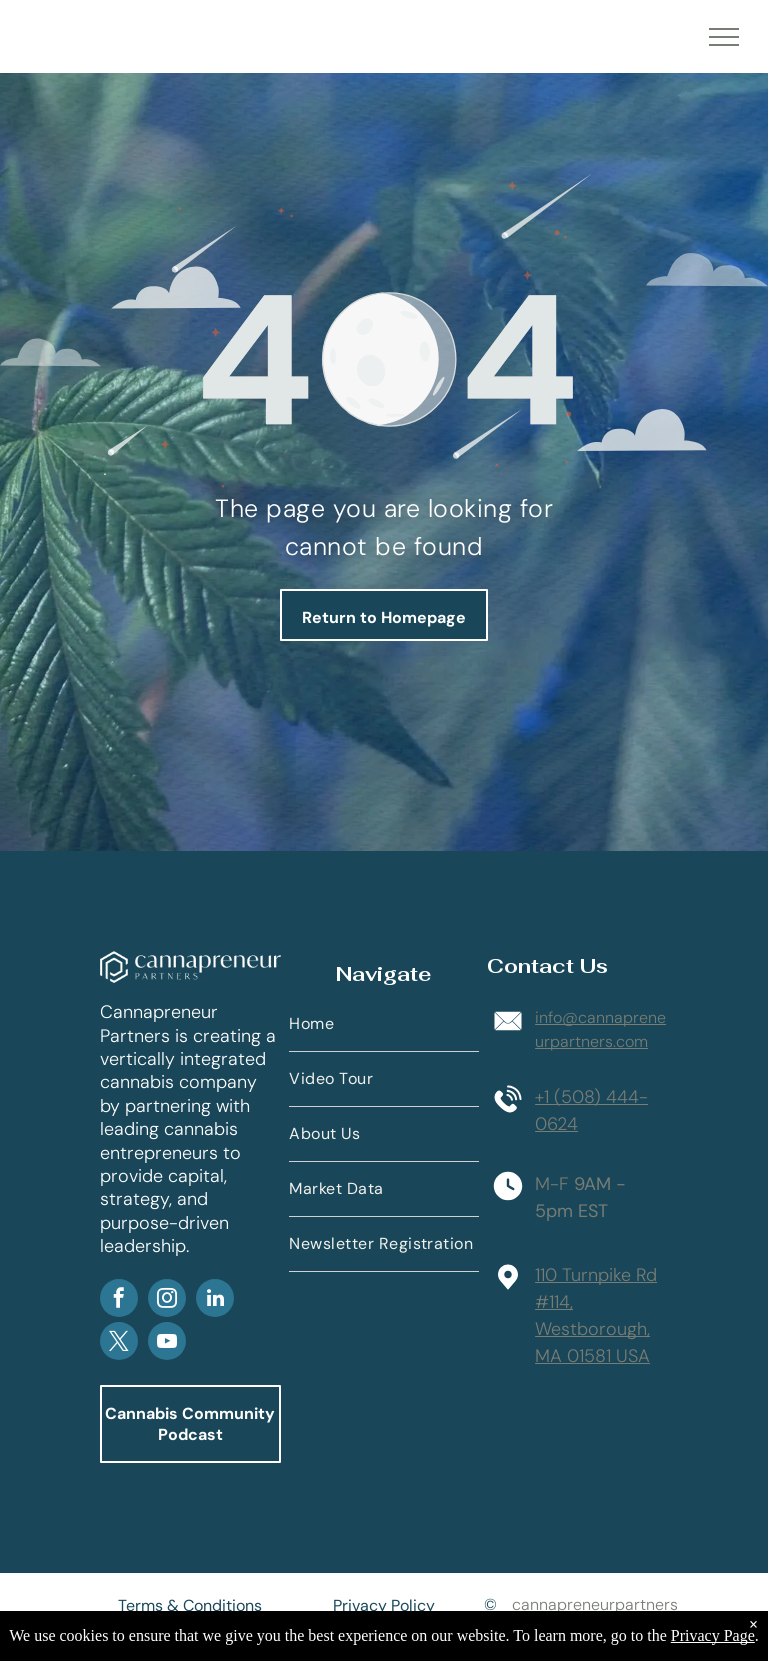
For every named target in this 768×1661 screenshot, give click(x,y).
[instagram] (167, 1300)
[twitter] (119, 1343)
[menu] (724, 37)
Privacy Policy (384, 1605)
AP (264, 1249)
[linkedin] (215, 1300)
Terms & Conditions (190, 1605)
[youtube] (167, 1343)
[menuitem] (383, 1024)
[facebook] (119, 1300)
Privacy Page (713, 1635)
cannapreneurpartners (595, 1604)
